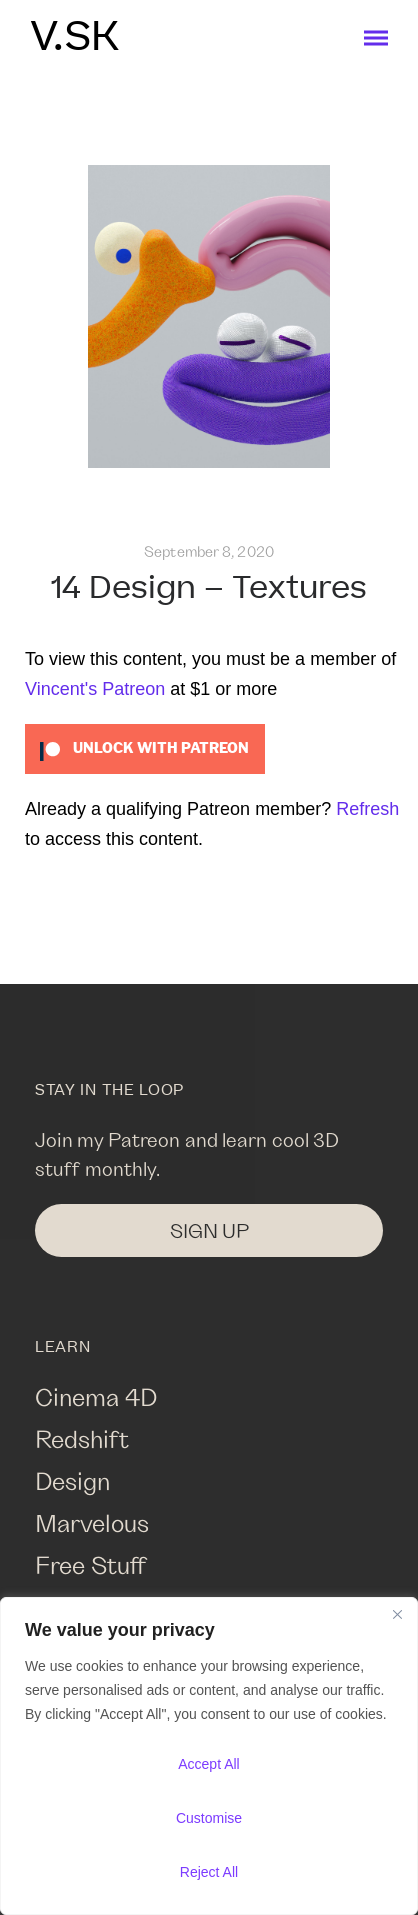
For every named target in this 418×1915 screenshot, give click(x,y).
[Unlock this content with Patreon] (145, 748)
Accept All (208, 1764)
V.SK (74, 38)
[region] (209, 1756)
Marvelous (92, 1522)
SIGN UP (209, 1230)
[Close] (397, 1614)
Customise (209, 1818)
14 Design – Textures (209, 588)
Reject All (209, 1872)
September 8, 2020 (209, 551)
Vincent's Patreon (95, 689)
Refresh (367, 809)
